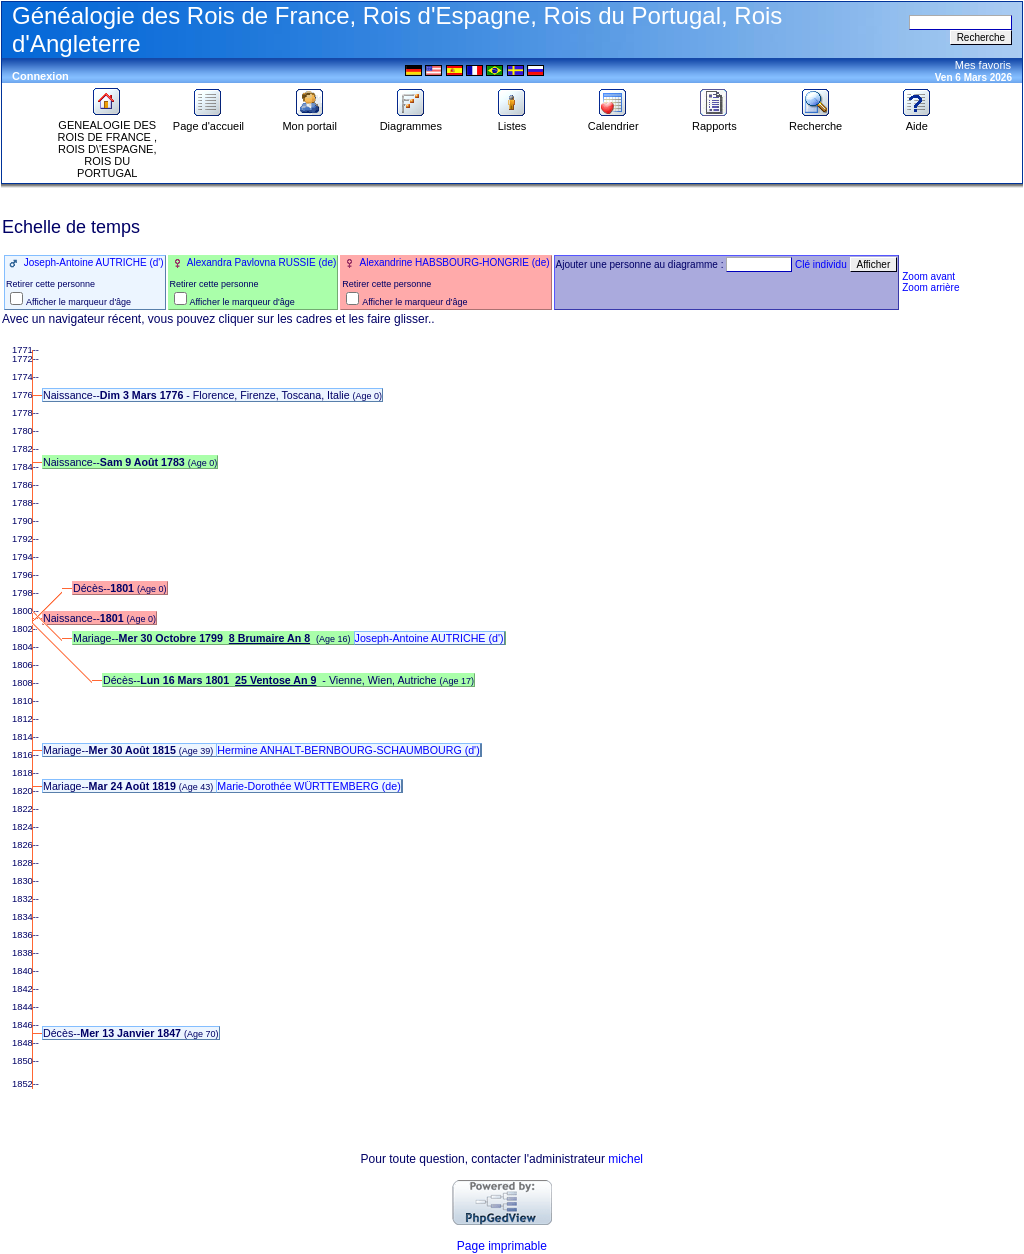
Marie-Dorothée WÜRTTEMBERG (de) (308, 786)
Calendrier (613, 121)
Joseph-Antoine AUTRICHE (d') (92, 262)
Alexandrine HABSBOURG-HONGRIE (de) (453, 262)
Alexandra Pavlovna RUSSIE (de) (261, 262)
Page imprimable (502, 1246)
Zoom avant (928, 276)
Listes (512, 121)
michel (625, 1159)
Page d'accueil (208, 121)
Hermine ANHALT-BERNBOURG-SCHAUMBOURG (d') (348, 750)
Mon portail (309, 121)
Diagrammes (411, 121)
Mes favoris (983, 65)
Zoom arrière (930, 287)
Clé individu (821, 264)
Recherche (815, 121)
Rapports (714, 121)
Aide (917, 121)
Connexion (40, 76)
